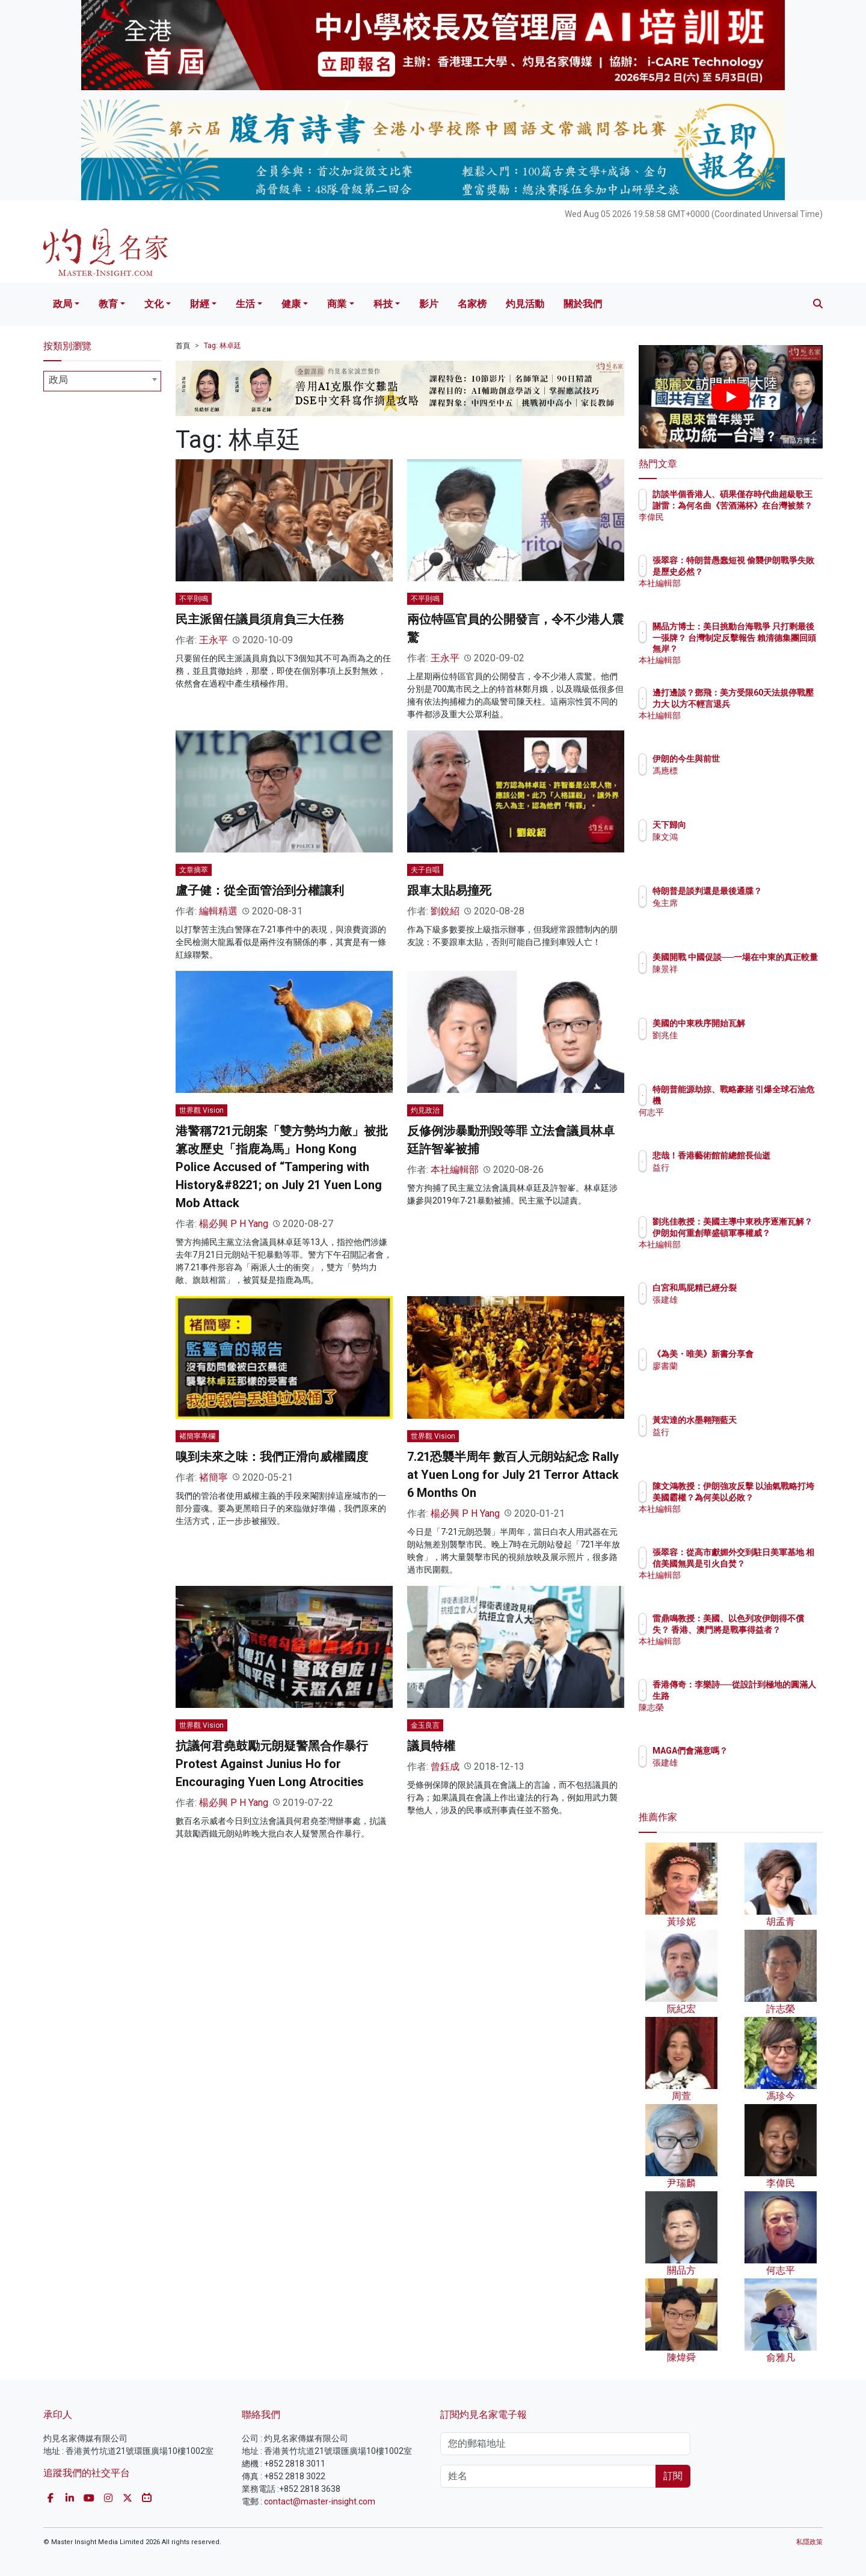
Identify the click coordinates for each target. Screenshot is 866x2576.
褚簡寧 (213, 1477)
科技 (383, 304)
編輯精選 (218, 911)
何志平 (735, 1112)
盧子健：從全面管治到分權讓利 (260, 890)
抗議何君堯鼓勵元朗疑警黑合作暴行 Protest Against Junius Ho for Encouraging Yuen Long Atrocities (272, 1764)
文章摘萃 (193, 870)
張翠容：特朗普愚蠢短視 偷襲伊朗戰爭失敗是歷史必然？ (769, 571)
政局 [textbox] (58, 379)
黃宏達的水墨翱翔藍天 (765, 1420)
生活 (245, 304)
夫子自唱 (425, 870)
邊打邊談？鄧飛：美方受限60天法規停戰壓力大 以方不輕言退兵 (769, 703)
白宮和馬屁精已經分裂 (765, 1288)
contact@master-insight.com (319, 2501)
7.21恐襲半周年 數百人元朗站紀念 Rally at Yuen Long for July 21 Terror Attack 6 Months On (513, 1474)
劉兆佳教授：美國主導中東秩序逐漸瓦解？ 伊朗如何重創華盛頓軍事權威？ (770, 1232)
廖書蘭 (735, 1376)
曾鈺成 (445, 1766)
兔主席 (735, 914)
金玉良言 (425, 1725)
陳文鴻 (735, 837)
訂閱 (673, 2476)
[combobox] (102, 381)
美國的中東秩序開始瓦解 (769, 1023)
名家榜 (472, 304)
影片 (428, 304)
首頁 (183, 345)
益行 (731, 1178)
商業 (336, 304)
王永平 (213, 640)
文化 (154, 304)
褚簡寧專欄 (197, 1436)
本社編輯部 (455, 1169)
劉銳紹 (445, 911)
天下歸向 (740, 825)
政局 (62, 304)
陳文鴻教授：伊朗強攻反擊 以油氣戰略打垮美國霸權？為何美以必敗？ (770, 1497)
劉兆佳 (735, 1035)
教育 (108, 304)
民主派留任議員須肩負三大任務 (260, 619)
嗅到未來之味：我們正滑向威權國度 (272, 1456)
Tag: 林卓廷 (222, 345)
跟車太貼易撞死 (449, 890)
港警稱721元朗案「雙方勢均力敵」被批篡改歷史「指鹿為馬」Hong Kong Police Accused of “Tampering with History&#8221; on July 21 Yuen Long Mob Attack (282, 1167)
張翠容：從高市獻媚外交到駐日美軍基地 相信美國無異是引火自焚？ (770, 1563)
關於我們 (583, 304)
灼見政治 (425, 1110)
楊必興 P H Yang (233, 1223)
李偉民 (735, 528)
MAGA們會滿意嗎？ (760, 1750)
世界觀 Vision (201, 1110)
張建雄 (735, 1300)
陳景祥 (735, 980)
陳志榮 (735, 1707)
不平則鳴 (193, 599)
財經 (199, 304)
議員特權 (431, 1746)
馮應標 (735, 771)
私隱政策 (809, 2542)
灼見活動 (525, 304)
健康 (291, 304)
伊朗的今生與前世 (756, 758)
